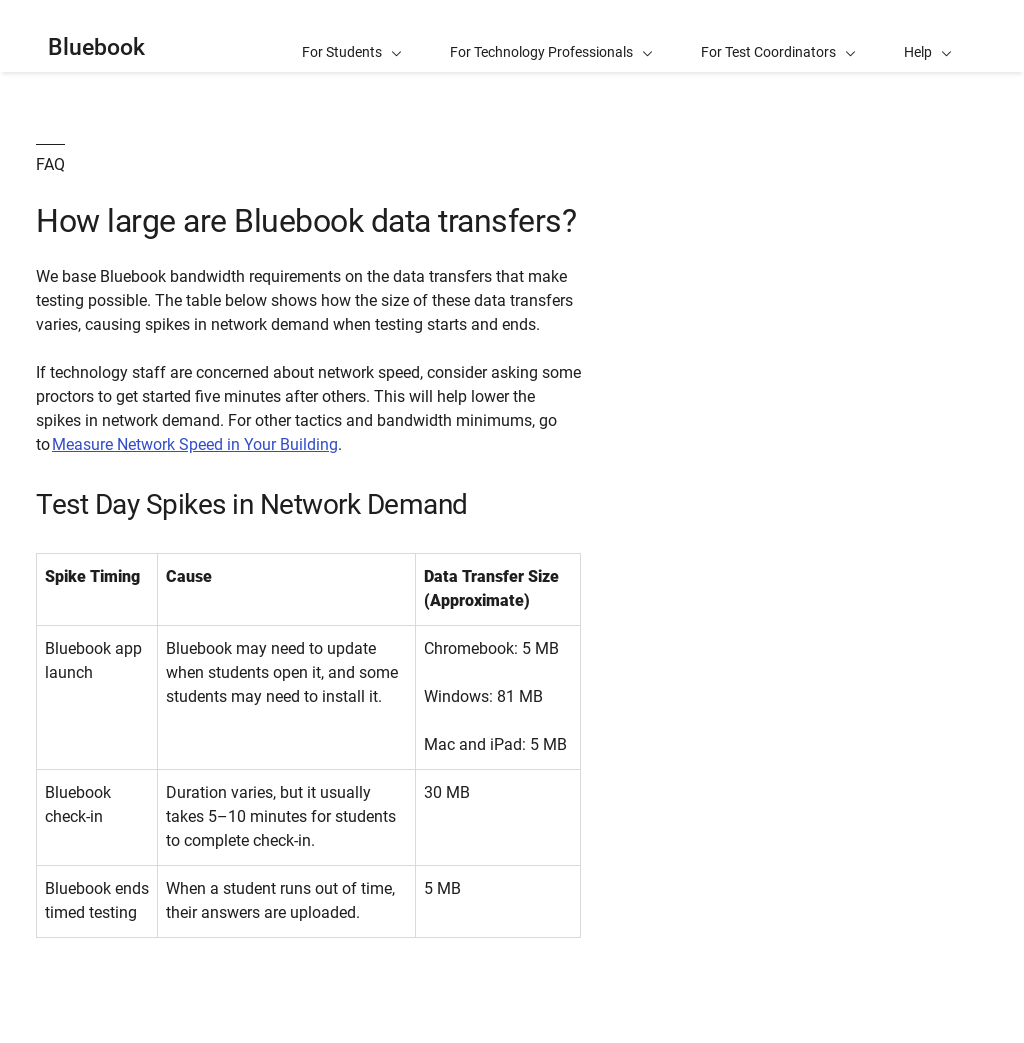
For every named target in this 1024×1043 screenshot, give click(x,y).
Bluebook (96, 47)
